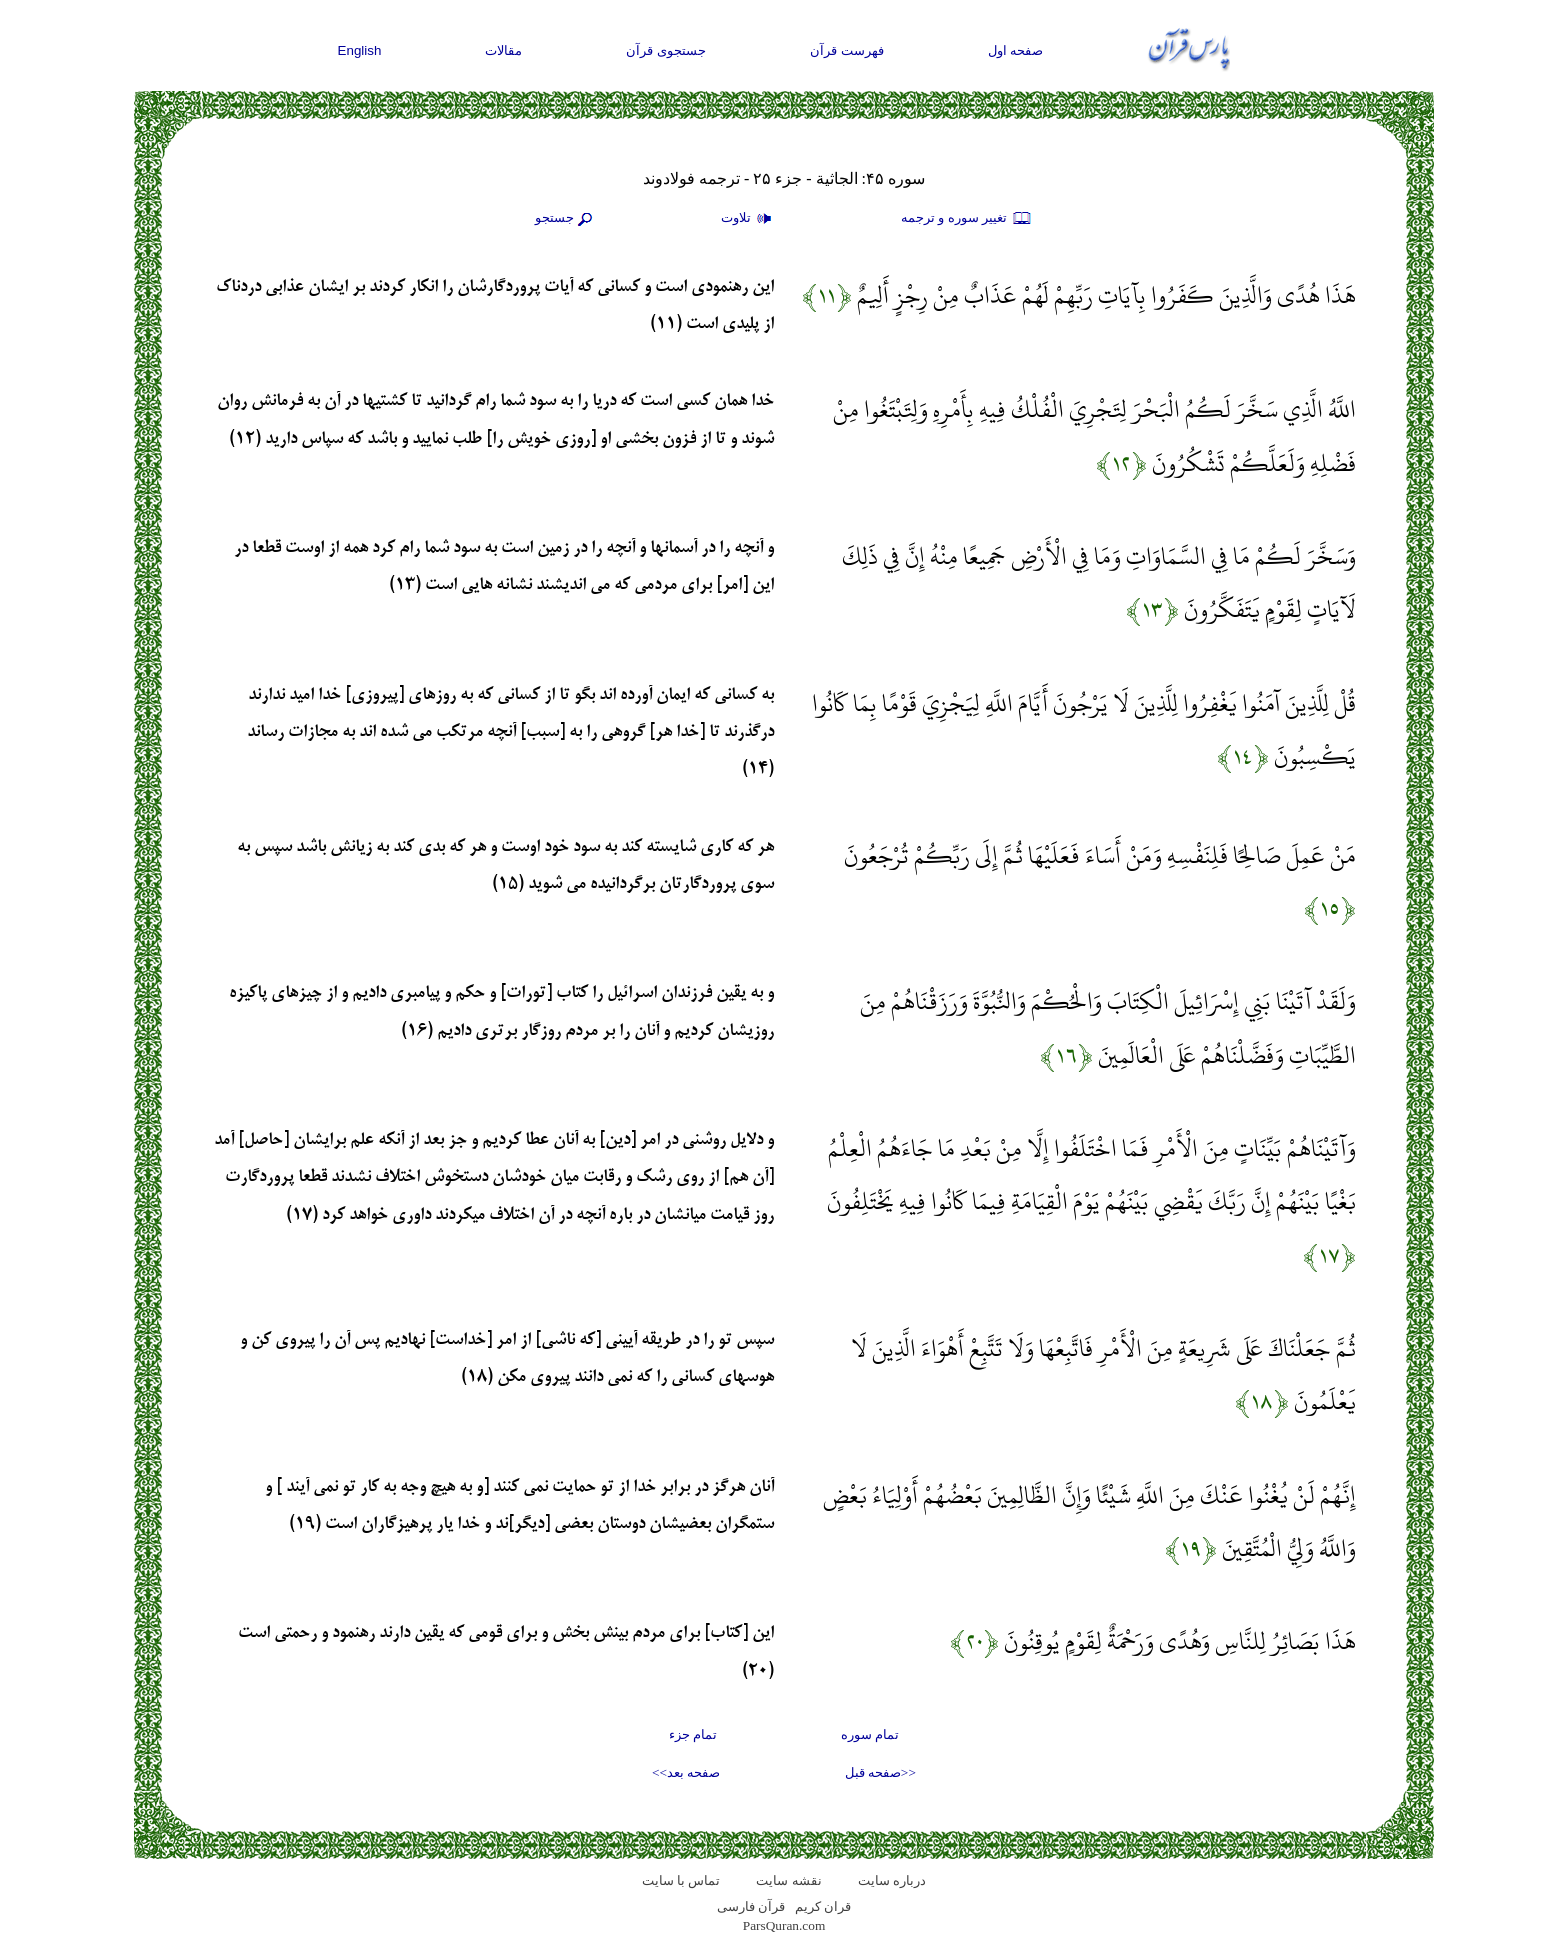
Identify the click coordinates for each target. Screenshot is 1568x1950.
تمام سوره (870, 1734)
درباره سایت (892, 1880)
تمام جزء (693, 1734)
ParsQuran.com (784, 1925)
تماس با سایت (681, 1880)
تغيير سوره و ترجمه (967, 219)
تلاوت (749, 219)
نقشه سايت (788, 1880)
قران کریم (823, 1906)
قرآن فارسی (751, 1906)
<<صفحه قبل (880, 1772)
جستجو (566, 219)
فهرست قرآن (847, 50)
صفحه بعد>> (686, 1772)
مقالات (503, 50)
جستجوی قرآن (666, 50)
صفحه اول (1016, 50)
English (360, 50)
